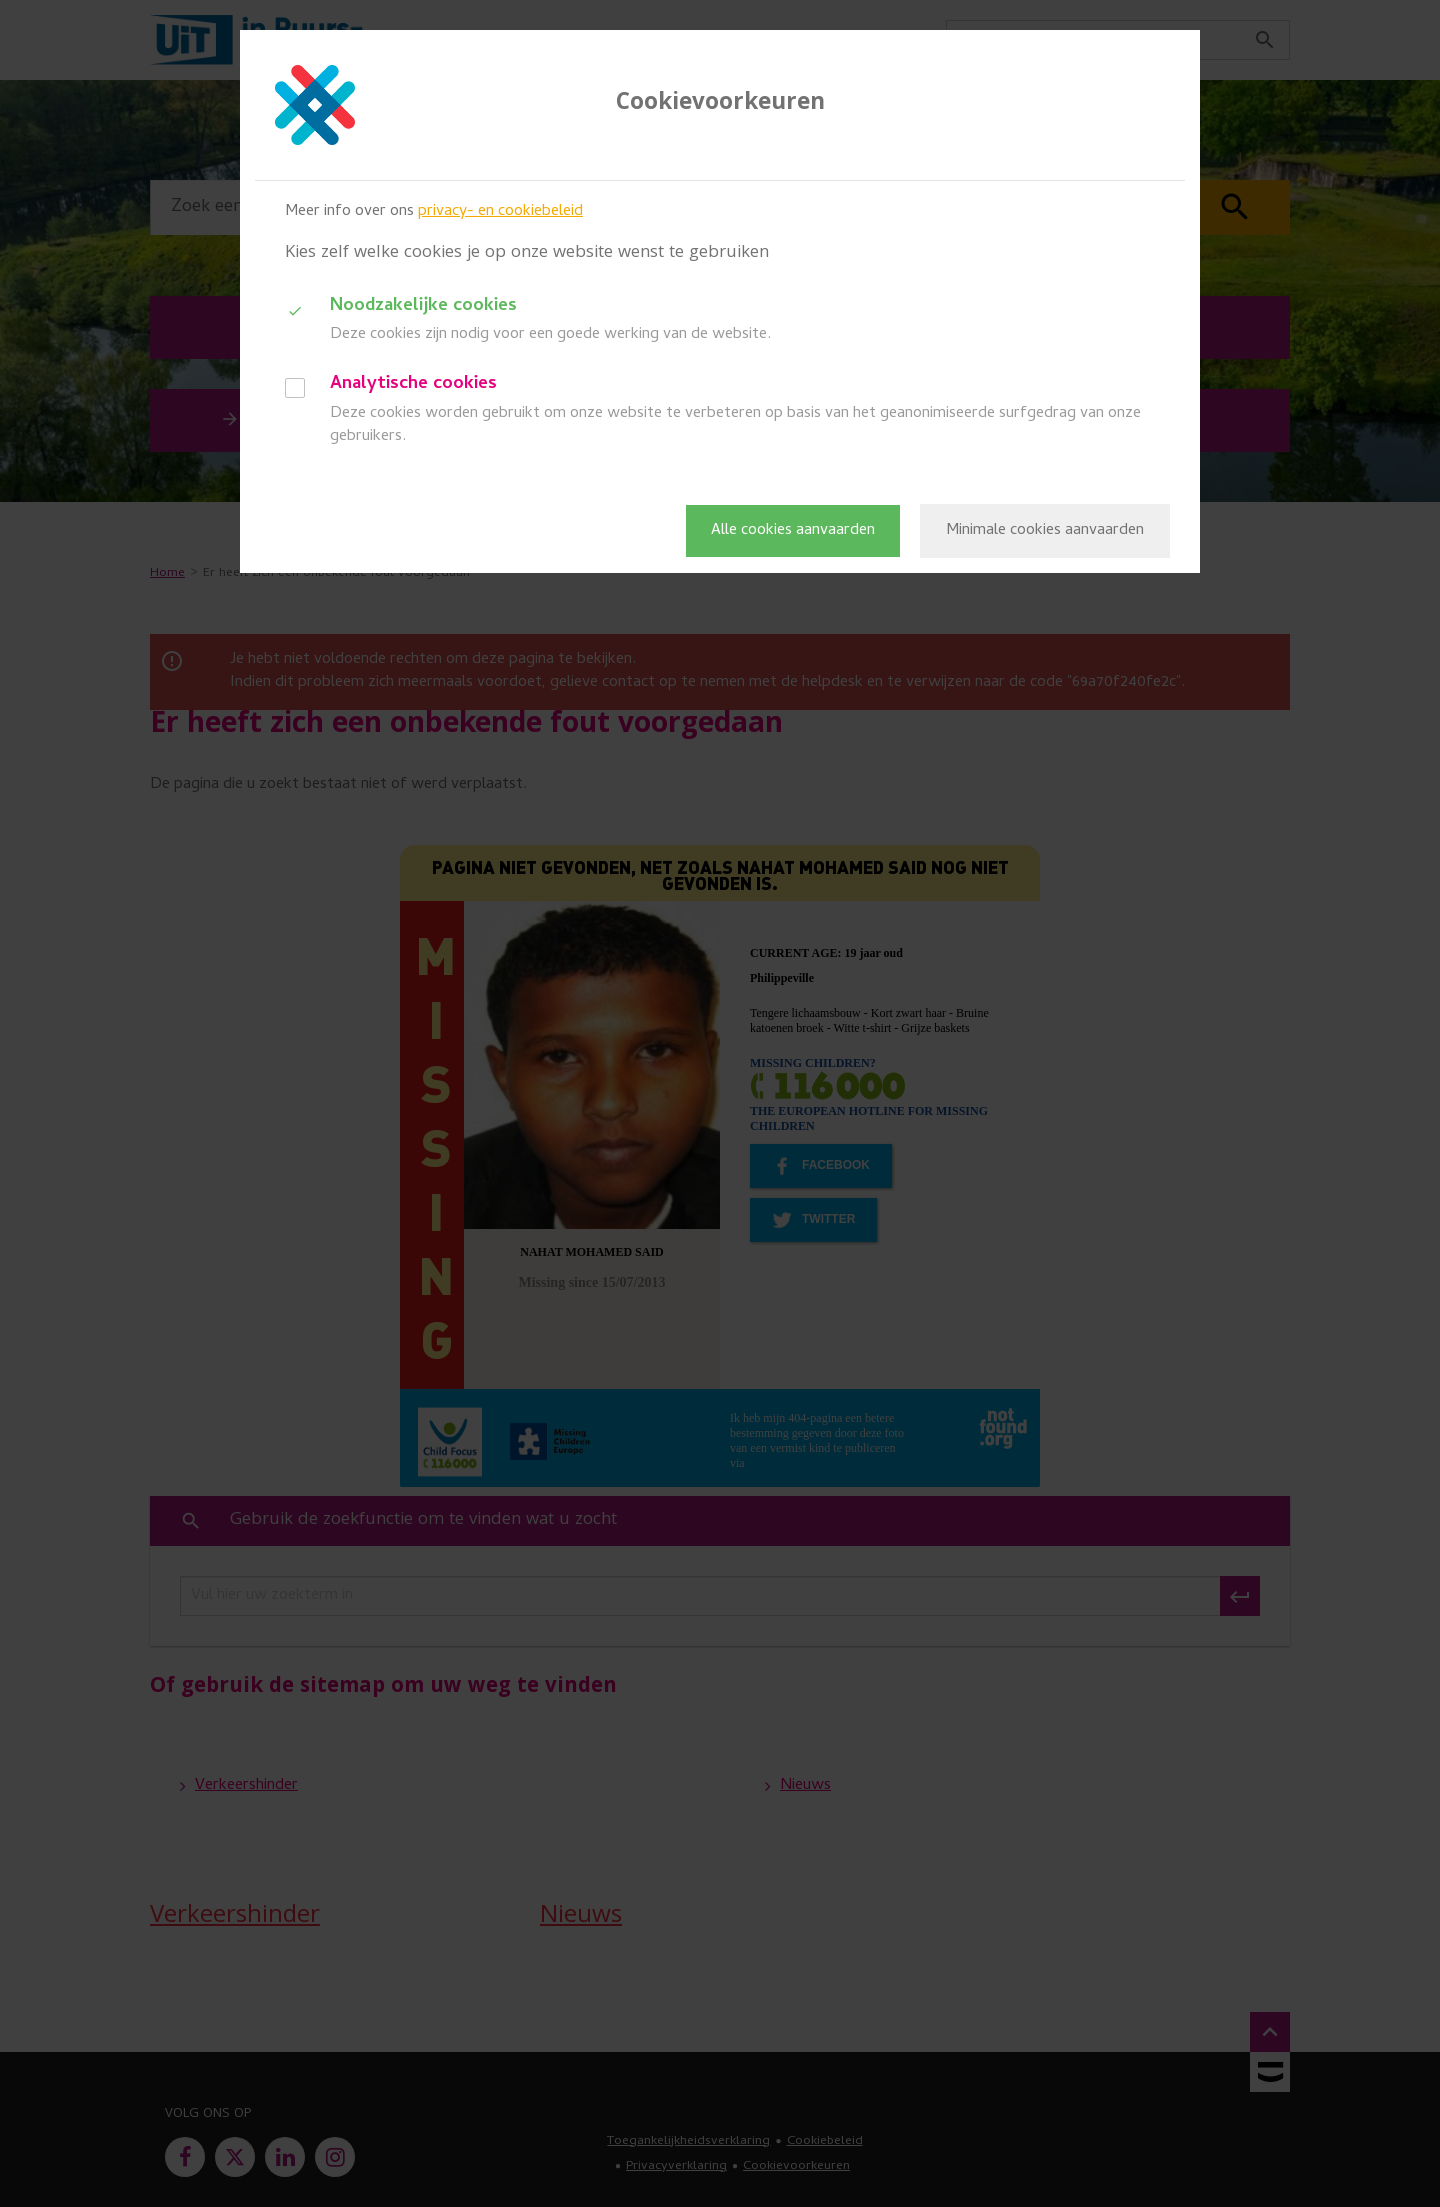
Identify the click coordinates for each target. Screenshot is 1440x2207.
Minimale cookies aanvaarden (1045, 531)
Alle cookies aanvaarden (793, 531)
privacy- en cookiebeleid (500, 212)
